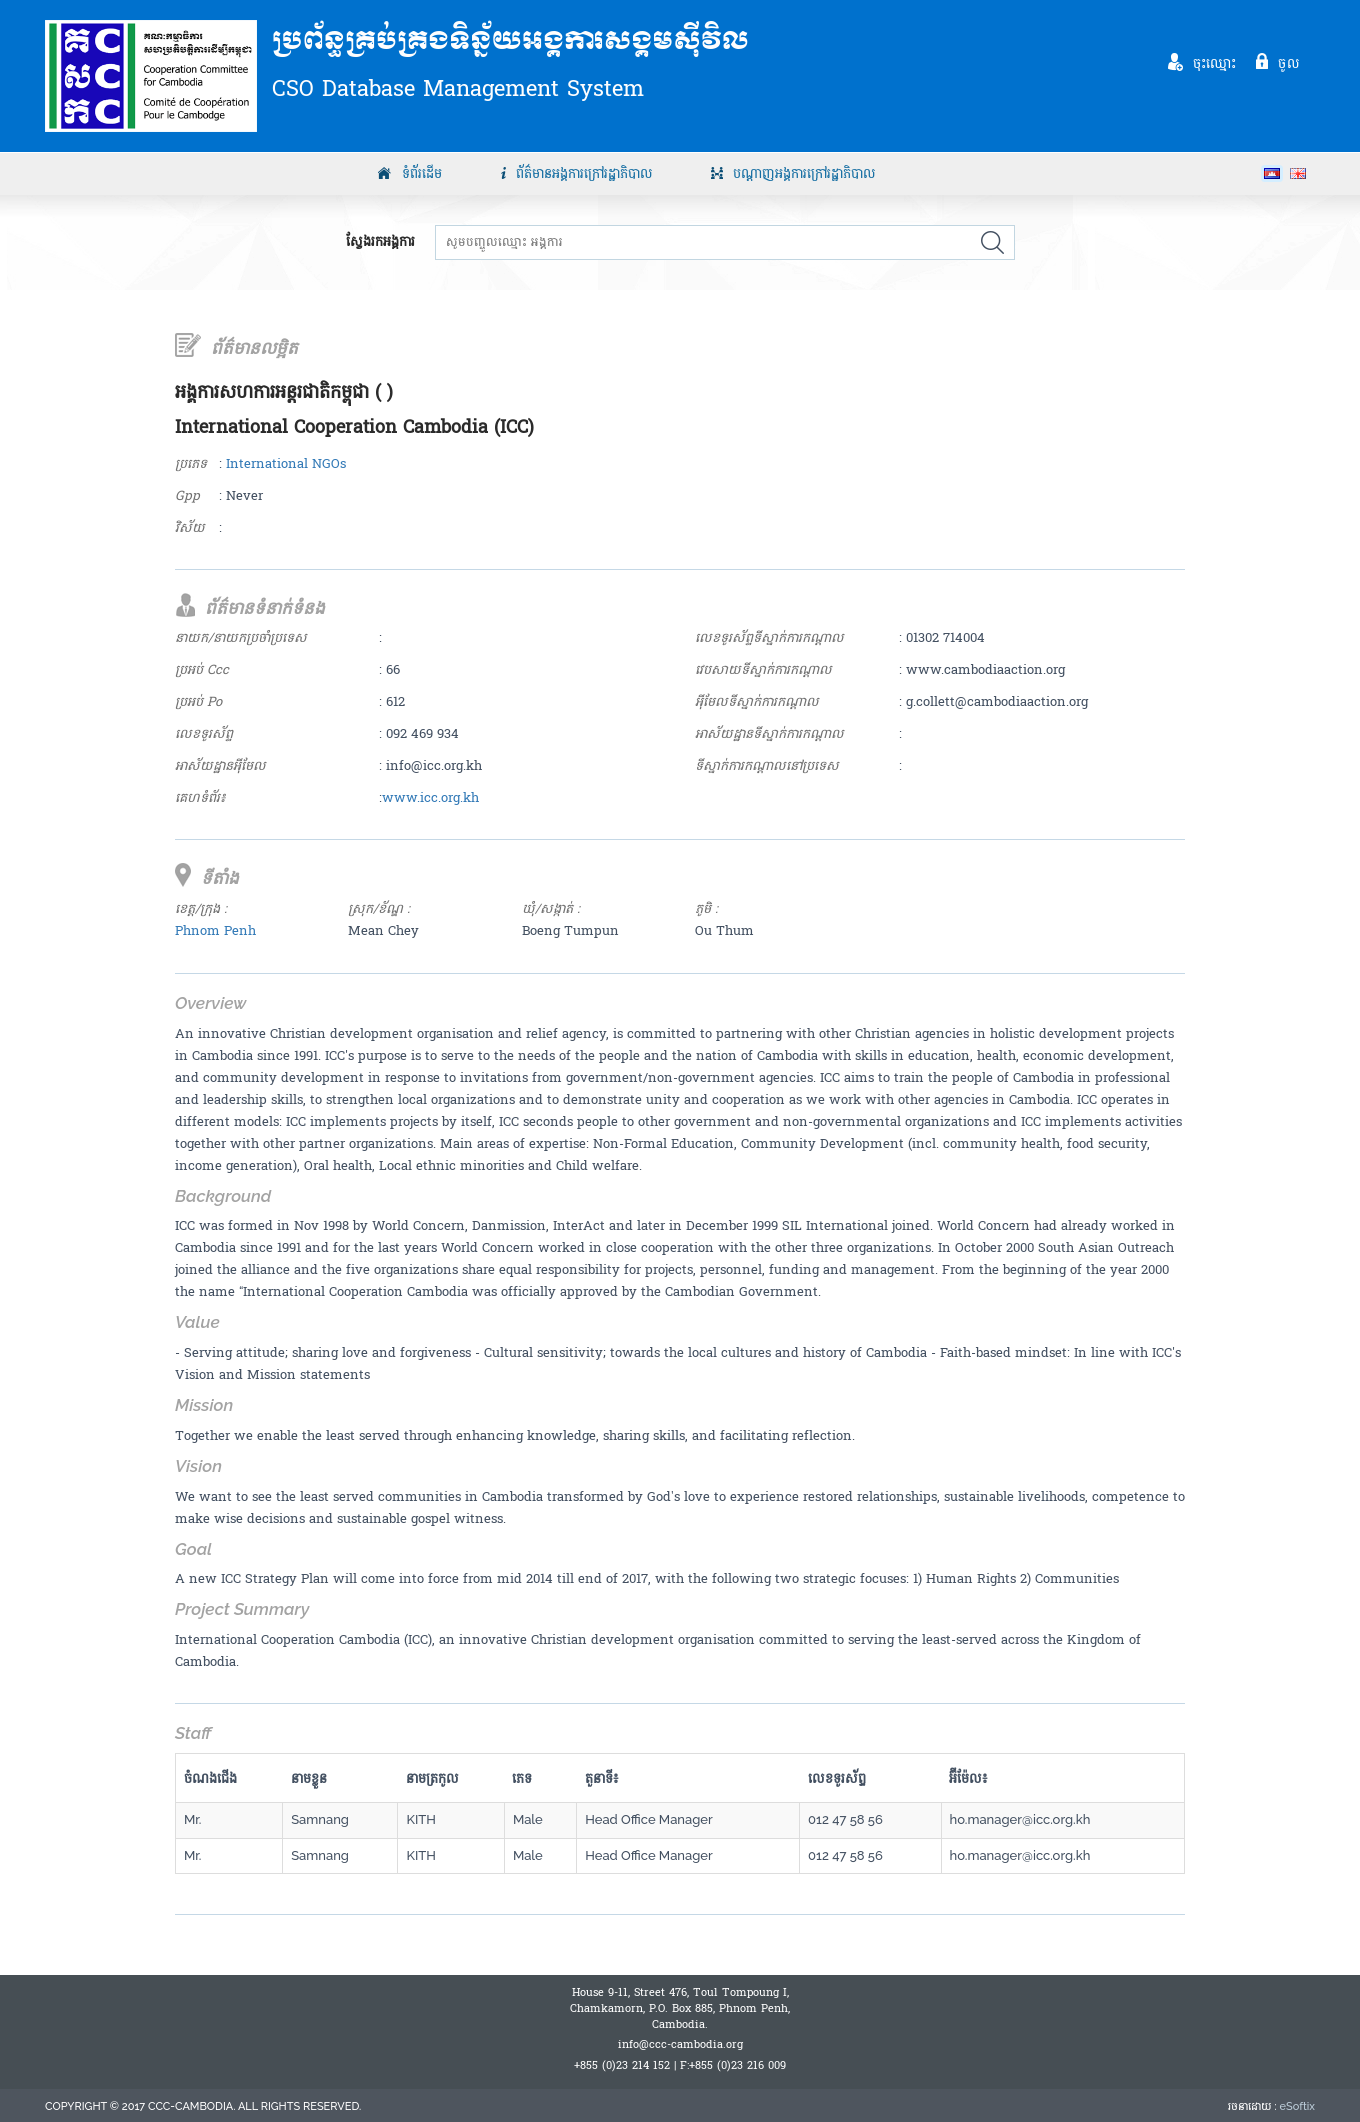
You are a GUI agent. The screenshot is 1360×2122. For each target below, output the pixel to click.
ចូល (1289, 63)
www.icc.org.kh (430, 798)
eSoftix (1297, 2106)
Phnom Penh (215, 931)
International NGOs (286, 464)
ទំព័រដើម (422, 174)
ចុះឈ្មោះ (1215, 63)
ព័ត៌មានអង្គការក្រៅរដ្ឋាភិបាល (584, 174)
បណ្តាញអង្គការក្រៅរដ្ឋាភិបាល (804, 174)
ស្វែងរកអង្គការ (380, 242)
